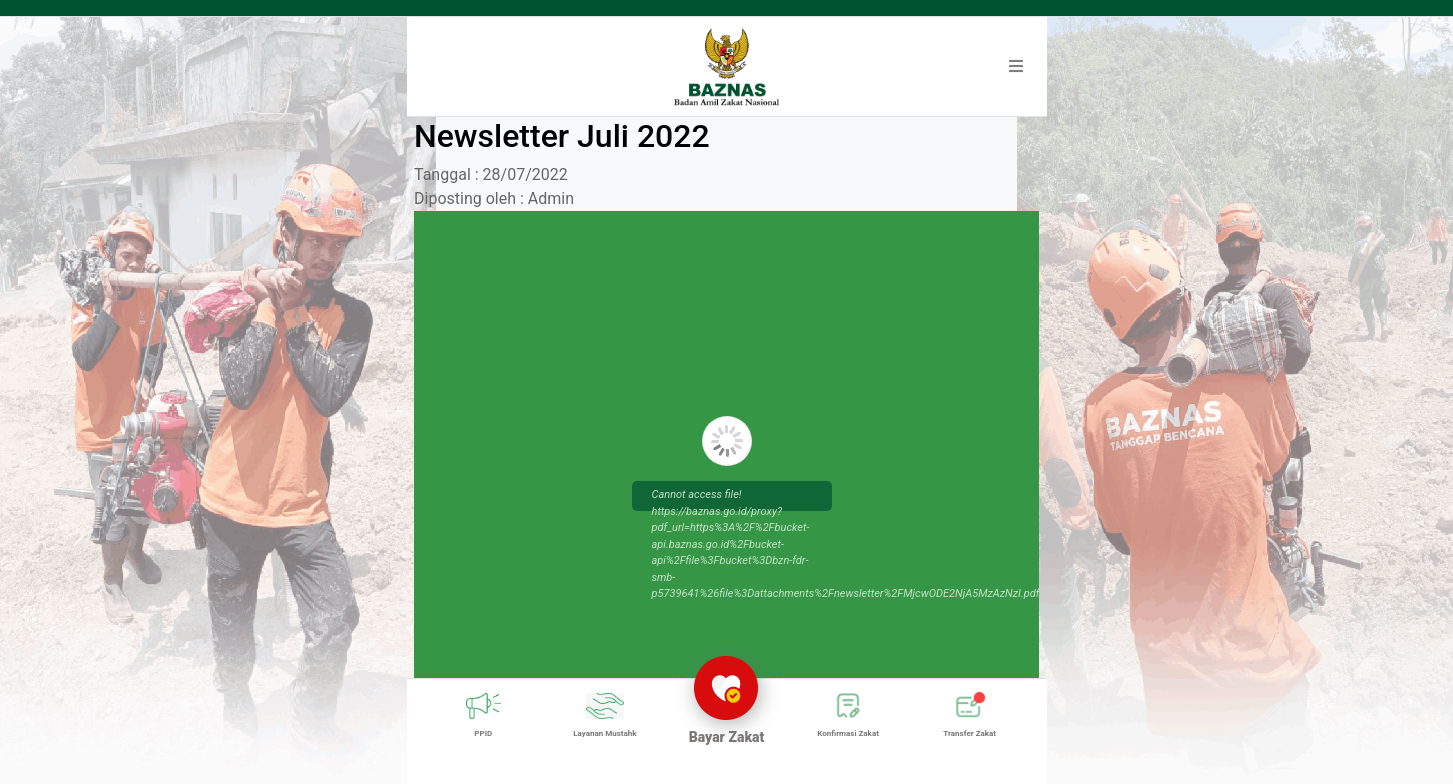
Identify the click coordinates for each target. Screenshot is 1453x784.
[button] (1016, 67)
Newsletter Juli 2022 (562, 136)
